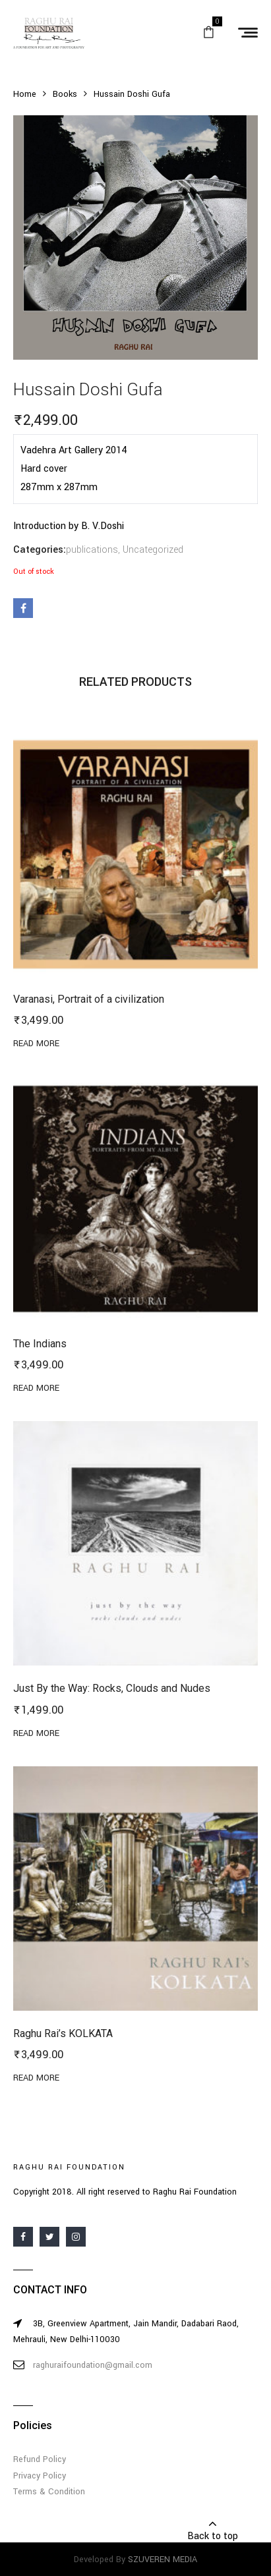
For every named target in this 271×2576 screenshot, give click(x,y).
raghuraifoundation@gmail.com (92, 2365)
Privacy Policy (39, 2476)
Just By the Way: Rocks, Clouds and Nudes (111, 1688)
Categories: (39, 550)
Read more (36, 1044)
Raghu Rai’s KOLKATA (63, 2033)
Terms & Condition (49, 2492)
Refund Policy (39, 2459)
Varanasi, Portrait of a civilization (88, 999)
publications (92, 550)
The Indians (40, 1343)
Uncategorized (153, 550)
